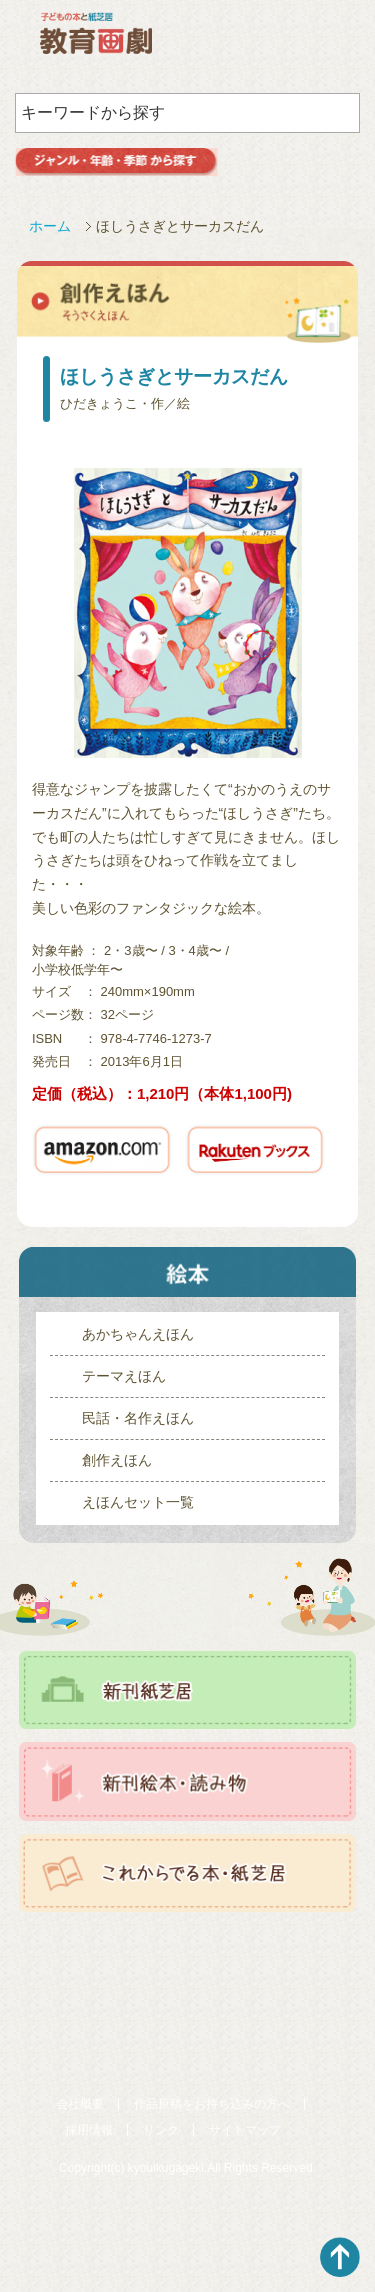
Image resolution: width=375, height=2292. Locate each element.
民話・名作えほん (138, 1418)
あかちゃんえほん (138, 1334)
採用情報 (89, 2130)
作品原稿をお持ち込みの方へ (212, 2104)
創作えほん (117, 1460)
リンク (161, 2130)
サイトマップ (245, 2130)
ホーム (50, 226)
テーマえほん (124, 1376)
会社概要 (80, 2104)
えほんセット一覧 (138, 1502)
